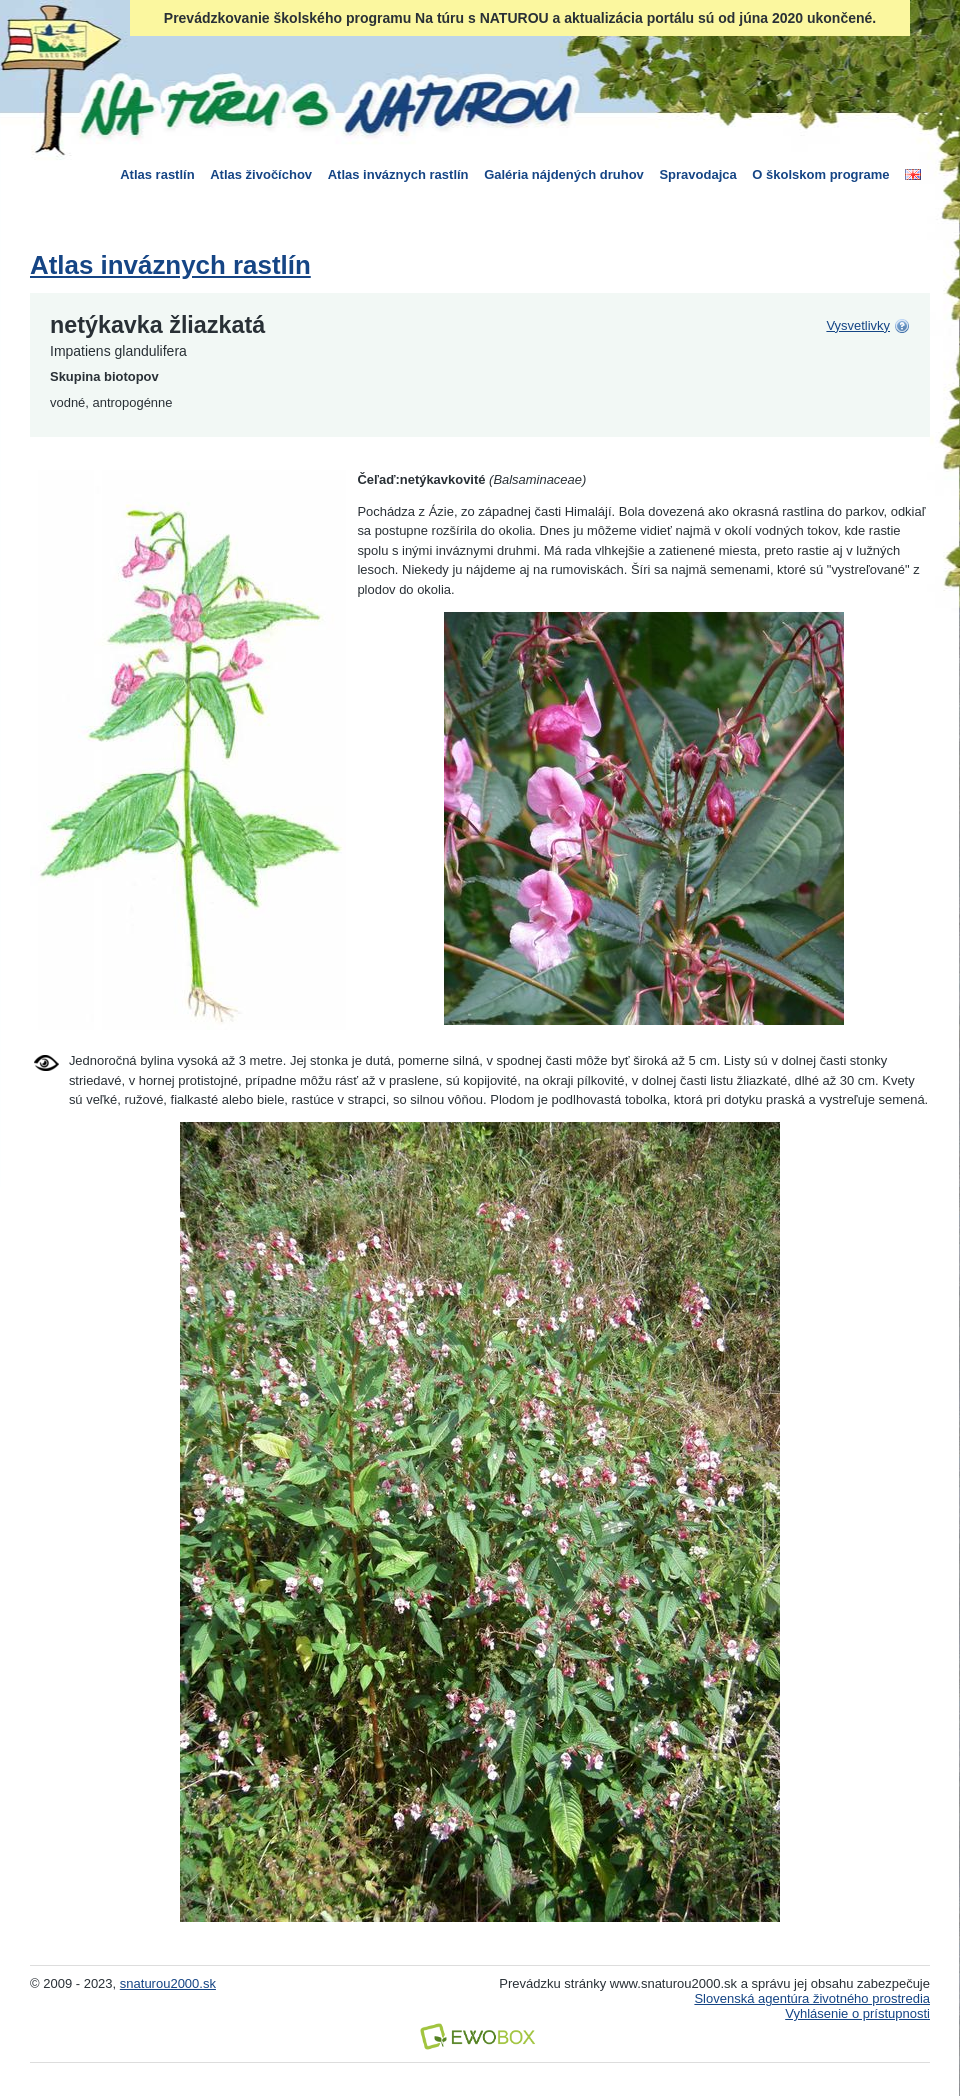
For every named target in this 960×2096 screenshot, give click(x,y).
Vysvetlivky (858, 325)
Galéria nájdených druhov (564, 174)
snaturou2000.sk (168, 1983)
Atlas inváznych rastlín (398, 174)
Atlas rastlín (157, 174)
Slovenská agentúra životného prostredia (812, 1998)
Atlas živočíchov (261, 174)
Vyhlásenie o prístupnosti (857, 2013)
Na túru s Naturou (325, 104)
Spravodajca (697, 174)
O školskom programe (820, 174)
